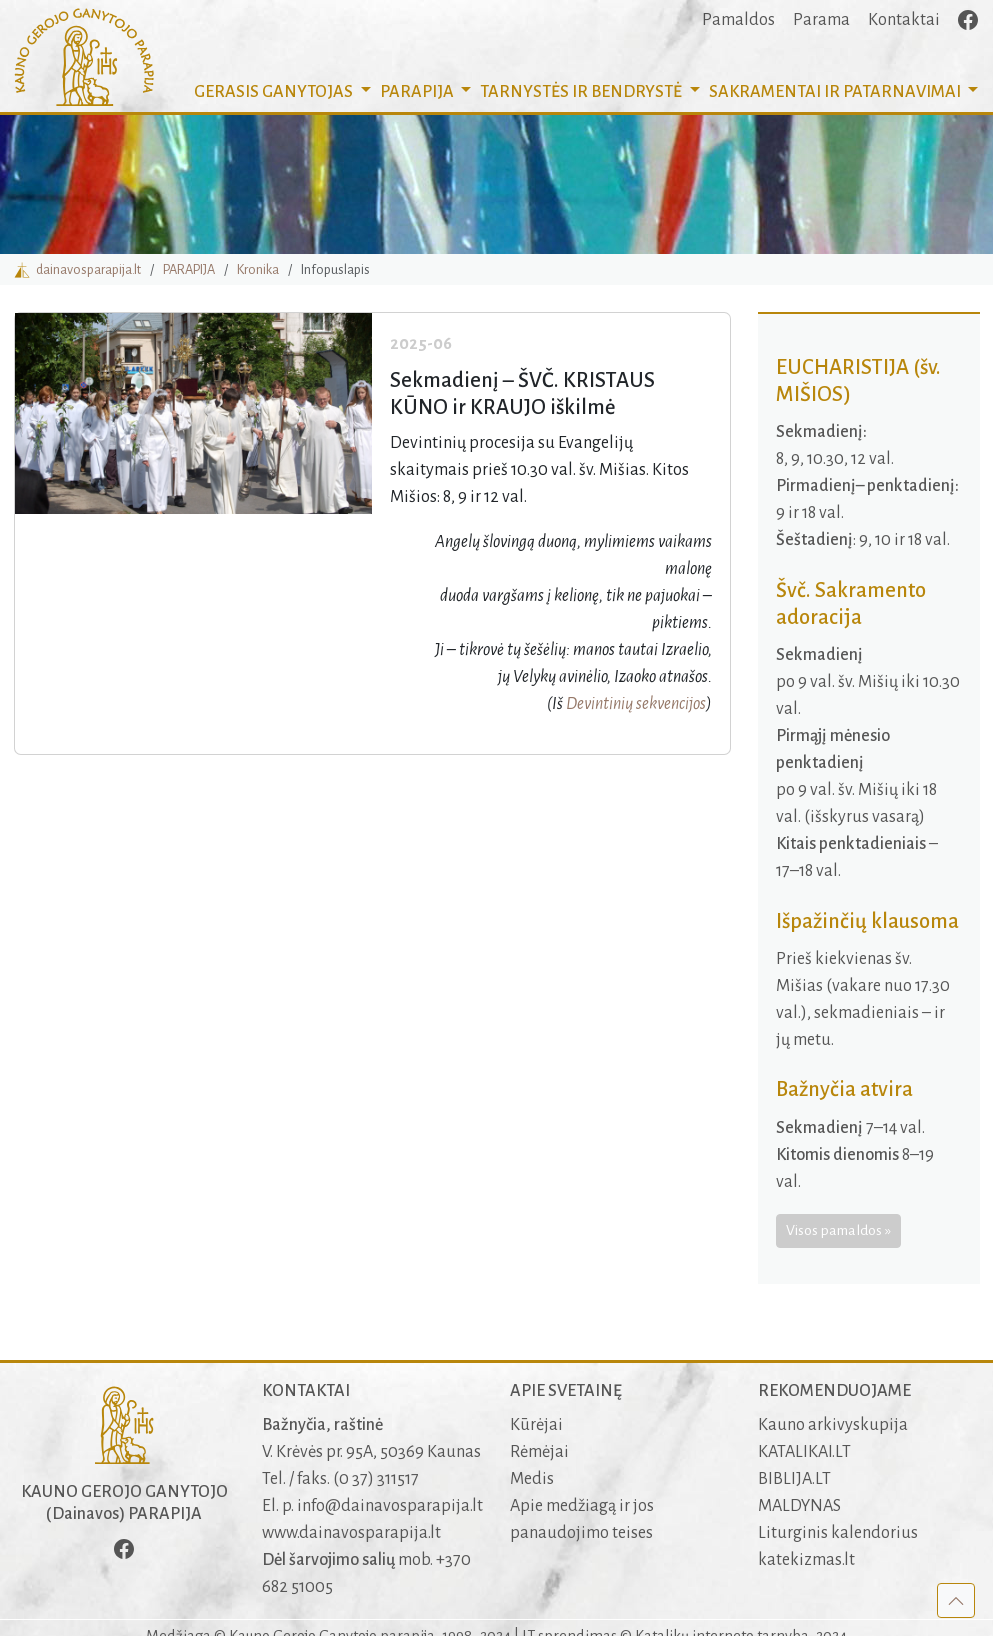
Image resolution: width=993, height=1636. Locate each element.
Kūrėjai (536, 1425)
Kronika (258, 269)
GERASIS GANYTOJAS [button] (275, 92)
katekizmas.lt (806, 1560)
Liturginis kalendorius (838, 1533)
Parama (821, 20)
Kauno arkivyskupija (833, 1425)
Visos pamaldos (834, 1230)
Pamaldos (738, 20)
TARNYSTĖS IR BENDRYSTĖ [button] (582, 92)
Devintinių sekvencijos (636, 704)
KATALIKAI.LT (804, 1452)
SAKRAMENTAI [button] (836, 92)
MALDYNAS (799, 1506)
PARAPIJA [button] (418, 92)
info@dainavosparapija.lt (390, 1506)
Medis (532, 1479)
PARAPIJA (189, 269)
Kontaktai (904, 20)
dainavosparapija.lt (77, 269)
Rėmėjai (539, 1452)
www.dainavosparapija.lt (351, 1533)
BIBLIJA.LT (794, 1479)
